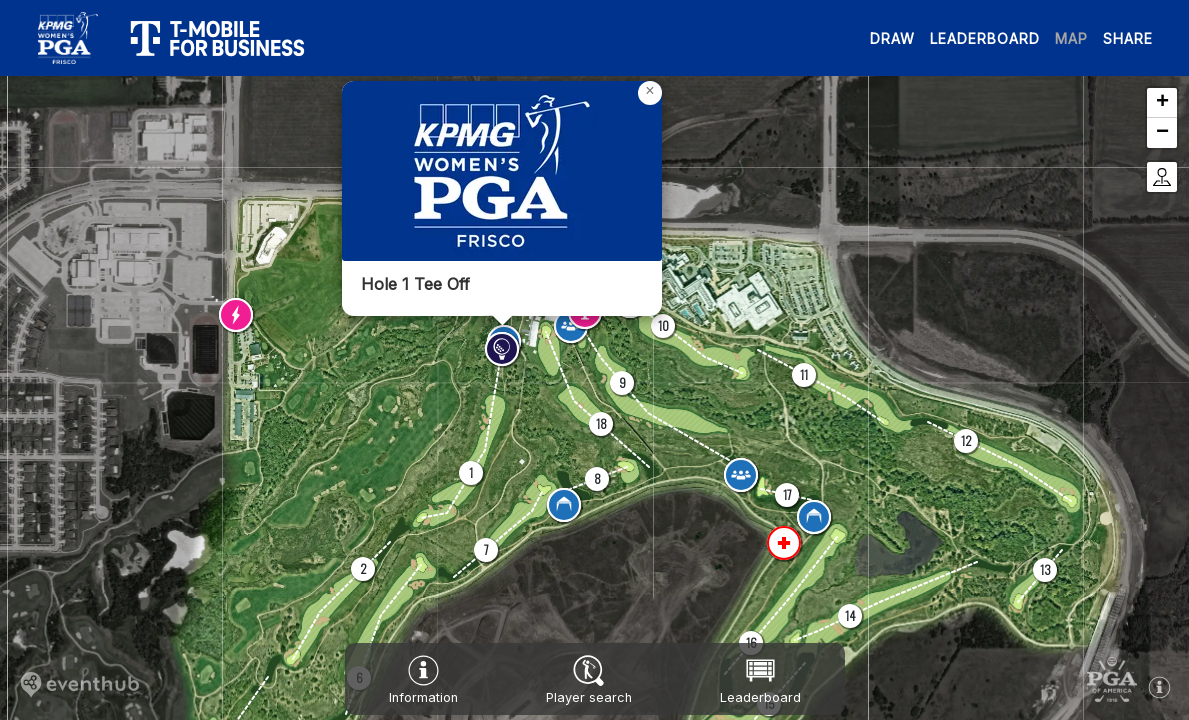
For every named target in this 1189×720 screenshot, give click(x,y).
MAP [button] (1071, 38)
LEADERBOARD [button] (985, 38)
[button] (471, 473)
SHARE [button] (1128, 38)
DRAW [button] (892, 38)
